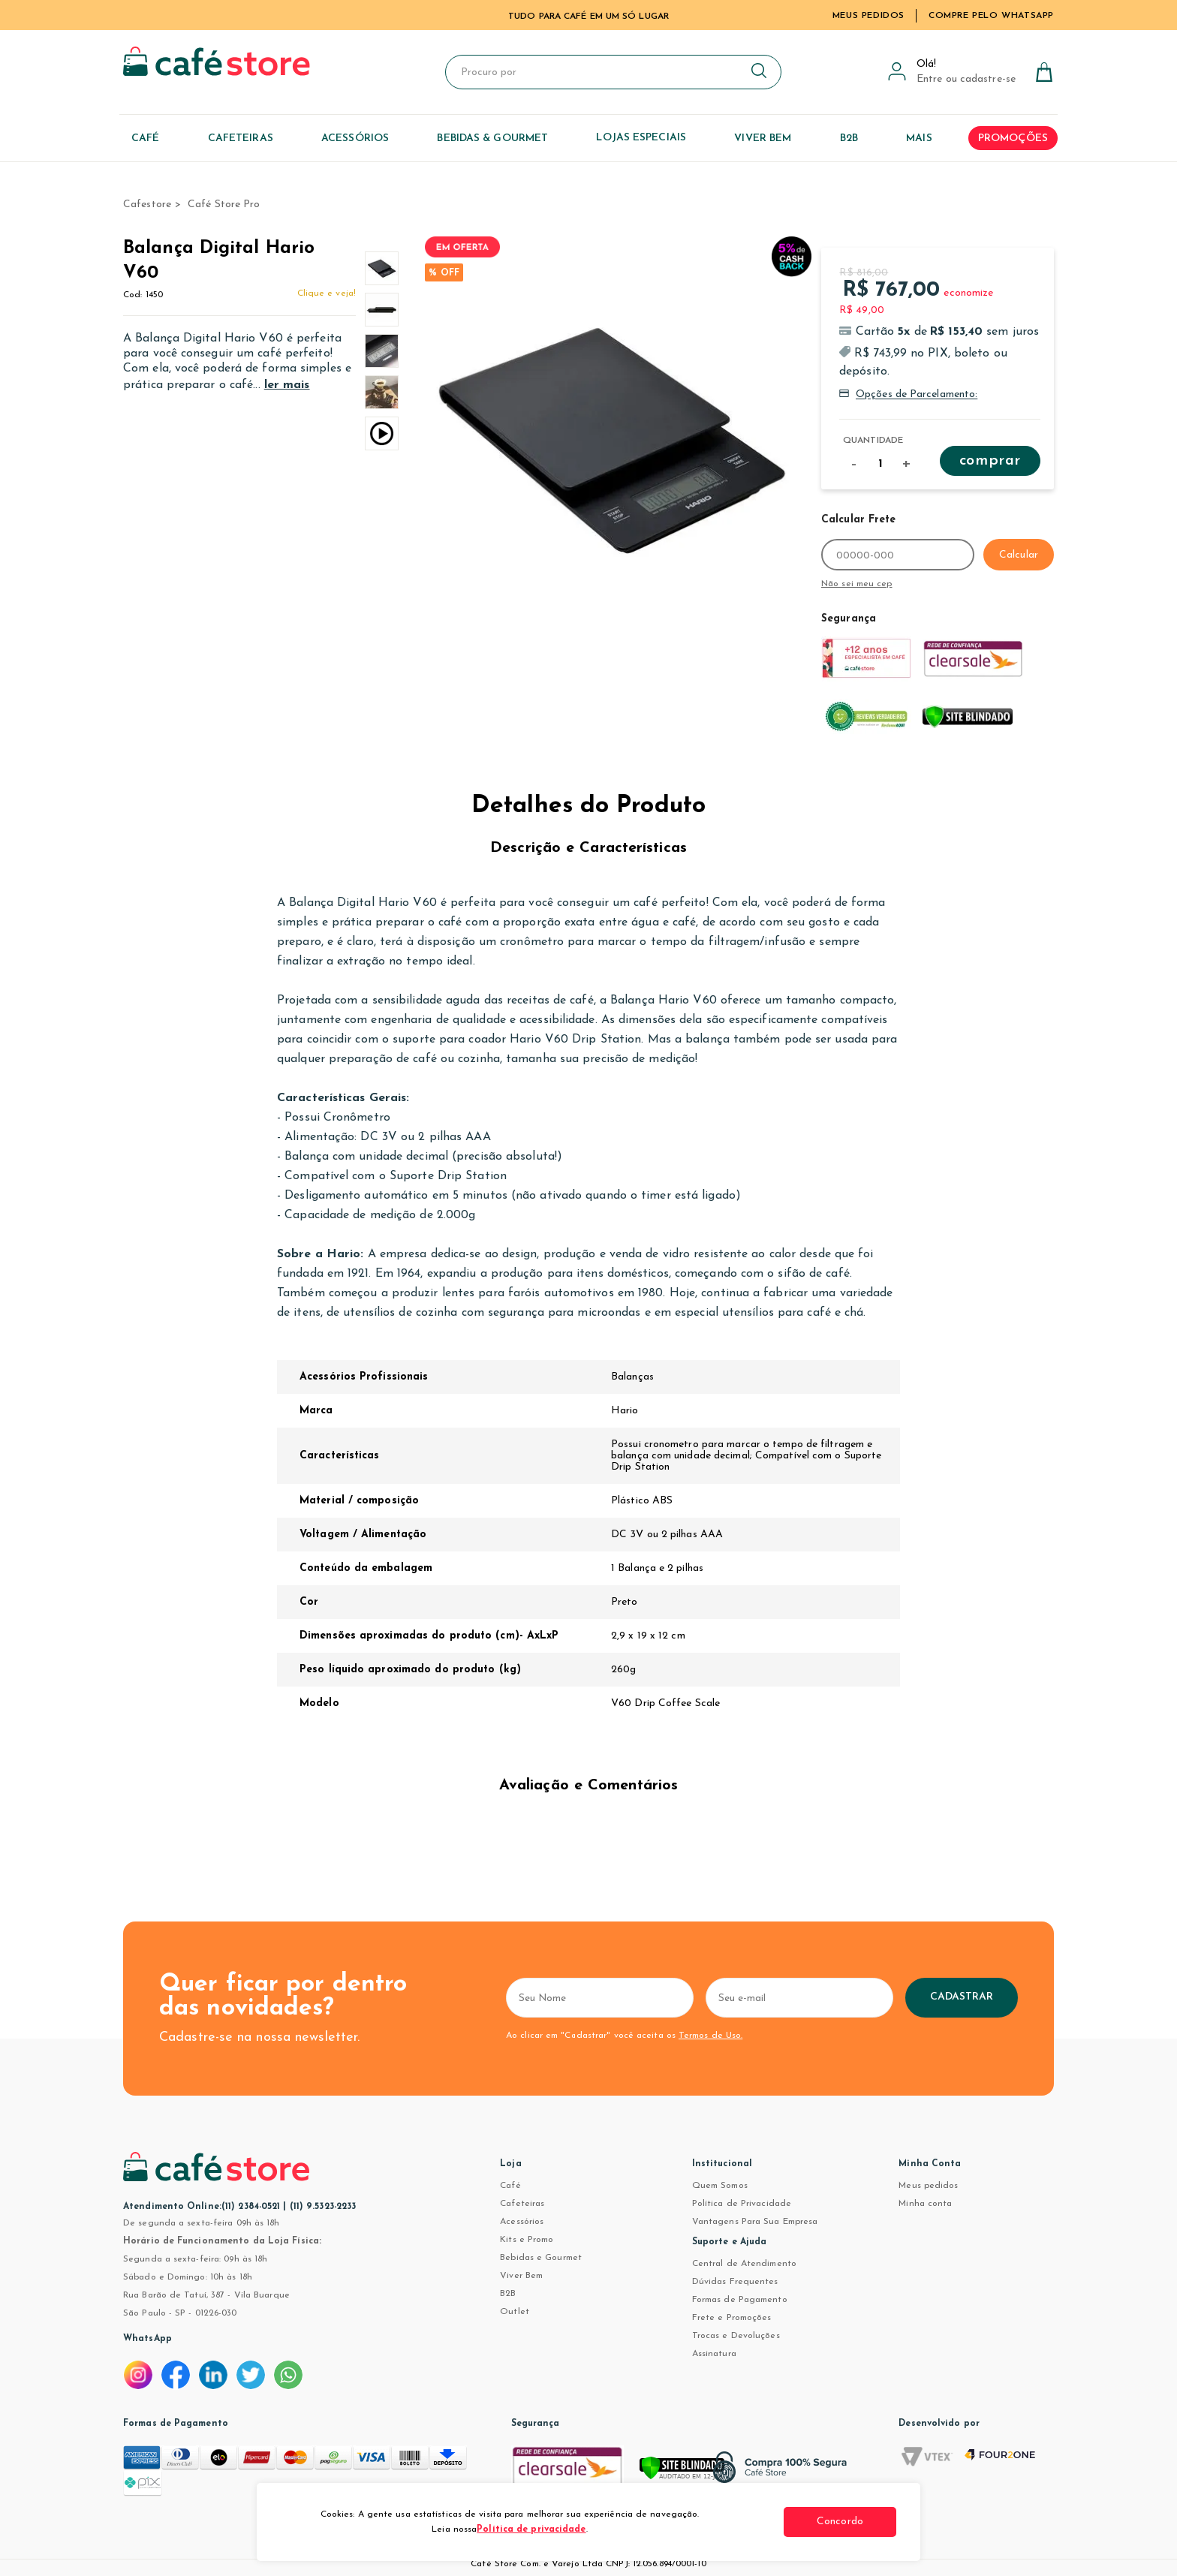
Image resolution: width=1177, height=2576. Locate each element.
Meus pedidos (928, 2185)
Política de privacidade (531, 2529)
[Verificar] (702, 2474)
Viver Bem (521, 2275)
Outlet (514, 2311)
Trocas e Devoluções (736, 2335)
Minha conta (925, 2203)
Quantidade (873, 440)
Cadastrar (962, 1997)
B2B (508, 2293)
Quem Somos (720, 2185)
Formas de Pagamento (739, 2299)
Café (510, 2185)
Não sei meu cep (857, 583)
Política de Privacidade (741, 2203)
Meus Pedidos (868, 15)
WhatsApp (147, 2338)
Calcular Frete (858, 519)
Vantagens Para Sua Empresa (755, 2221)
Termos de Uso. (710, 2035)
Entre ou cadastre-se (966, 79)
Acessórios (521, 2221)
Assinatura (714, 2353)
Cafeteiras (522, 2203)
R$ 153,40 (956, 332)
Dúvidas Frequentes (735, 2281)
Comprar (990, 460)
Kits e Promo (526, 2239)
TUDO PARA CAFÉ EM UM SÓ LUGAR (588, 16)
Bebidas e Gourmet (541, 2257)
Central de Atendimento (744, 2263)
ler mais (287, 385)
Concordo (840, 2521)
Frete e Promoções (732, 2317)
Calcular (1018, 555)
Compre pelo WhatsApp (991, 15)
